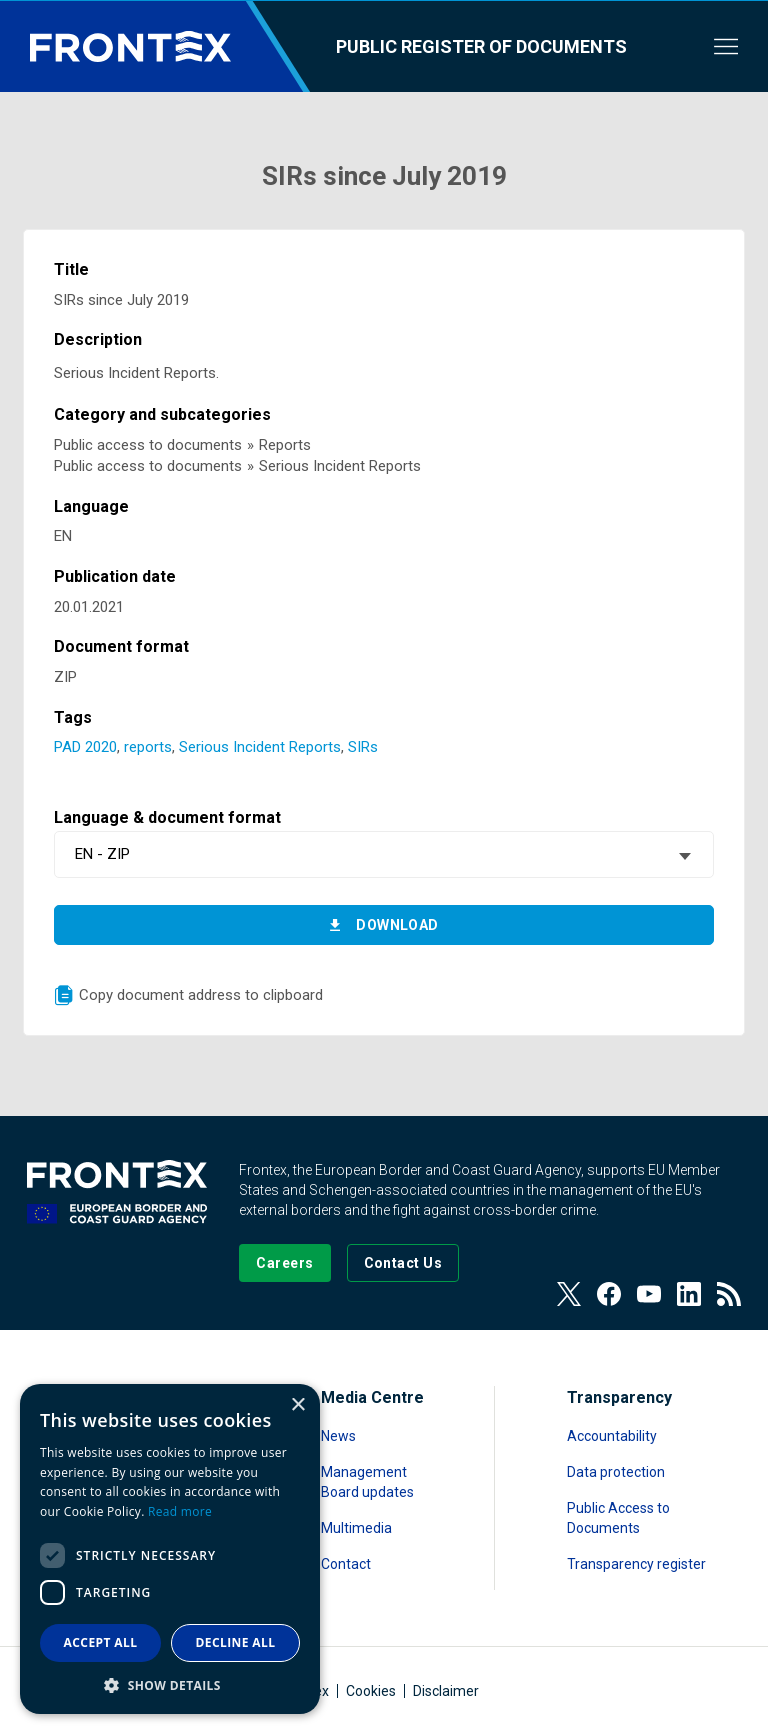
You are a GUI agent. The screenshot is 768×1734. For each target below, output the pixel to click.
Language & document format (167, 817)
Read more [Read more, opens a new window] (180, 1511)
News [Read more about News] (338, 1436)
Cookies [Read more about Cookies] (371, 1691)
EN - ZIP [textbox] (102, 854)
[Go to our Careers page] (284, 1263)
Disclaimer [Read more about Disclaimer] (446, 1691)
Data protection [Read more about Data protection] (616, 1472)
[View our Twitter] (569, 1294)
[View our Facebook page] (609, 1294)
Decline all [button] (236, 1642)
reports (148, 747)
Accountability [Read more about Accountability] (612, 1436)
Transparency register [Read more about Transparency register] (636, 1564)
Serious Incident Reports (260, 747)
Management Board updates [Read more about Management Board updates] (367, 1482)
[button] (170, 1684)
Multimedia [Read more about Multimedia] (356, 1528)
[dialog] (170, 1549)
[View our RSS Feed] (729, 1294)
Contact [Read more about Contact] (346, 1564)
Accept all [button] (101, 1642)
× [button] (297, 1405)
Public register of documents (481, 46)
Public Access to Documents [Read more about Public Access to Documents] (618, 1518)
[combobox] (384, 854)
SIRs (363, 747)
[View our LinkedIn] (689, 1294)
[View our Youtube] (649, 1294)
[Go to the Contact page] (403, 1263)
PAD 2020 (85, 747)
